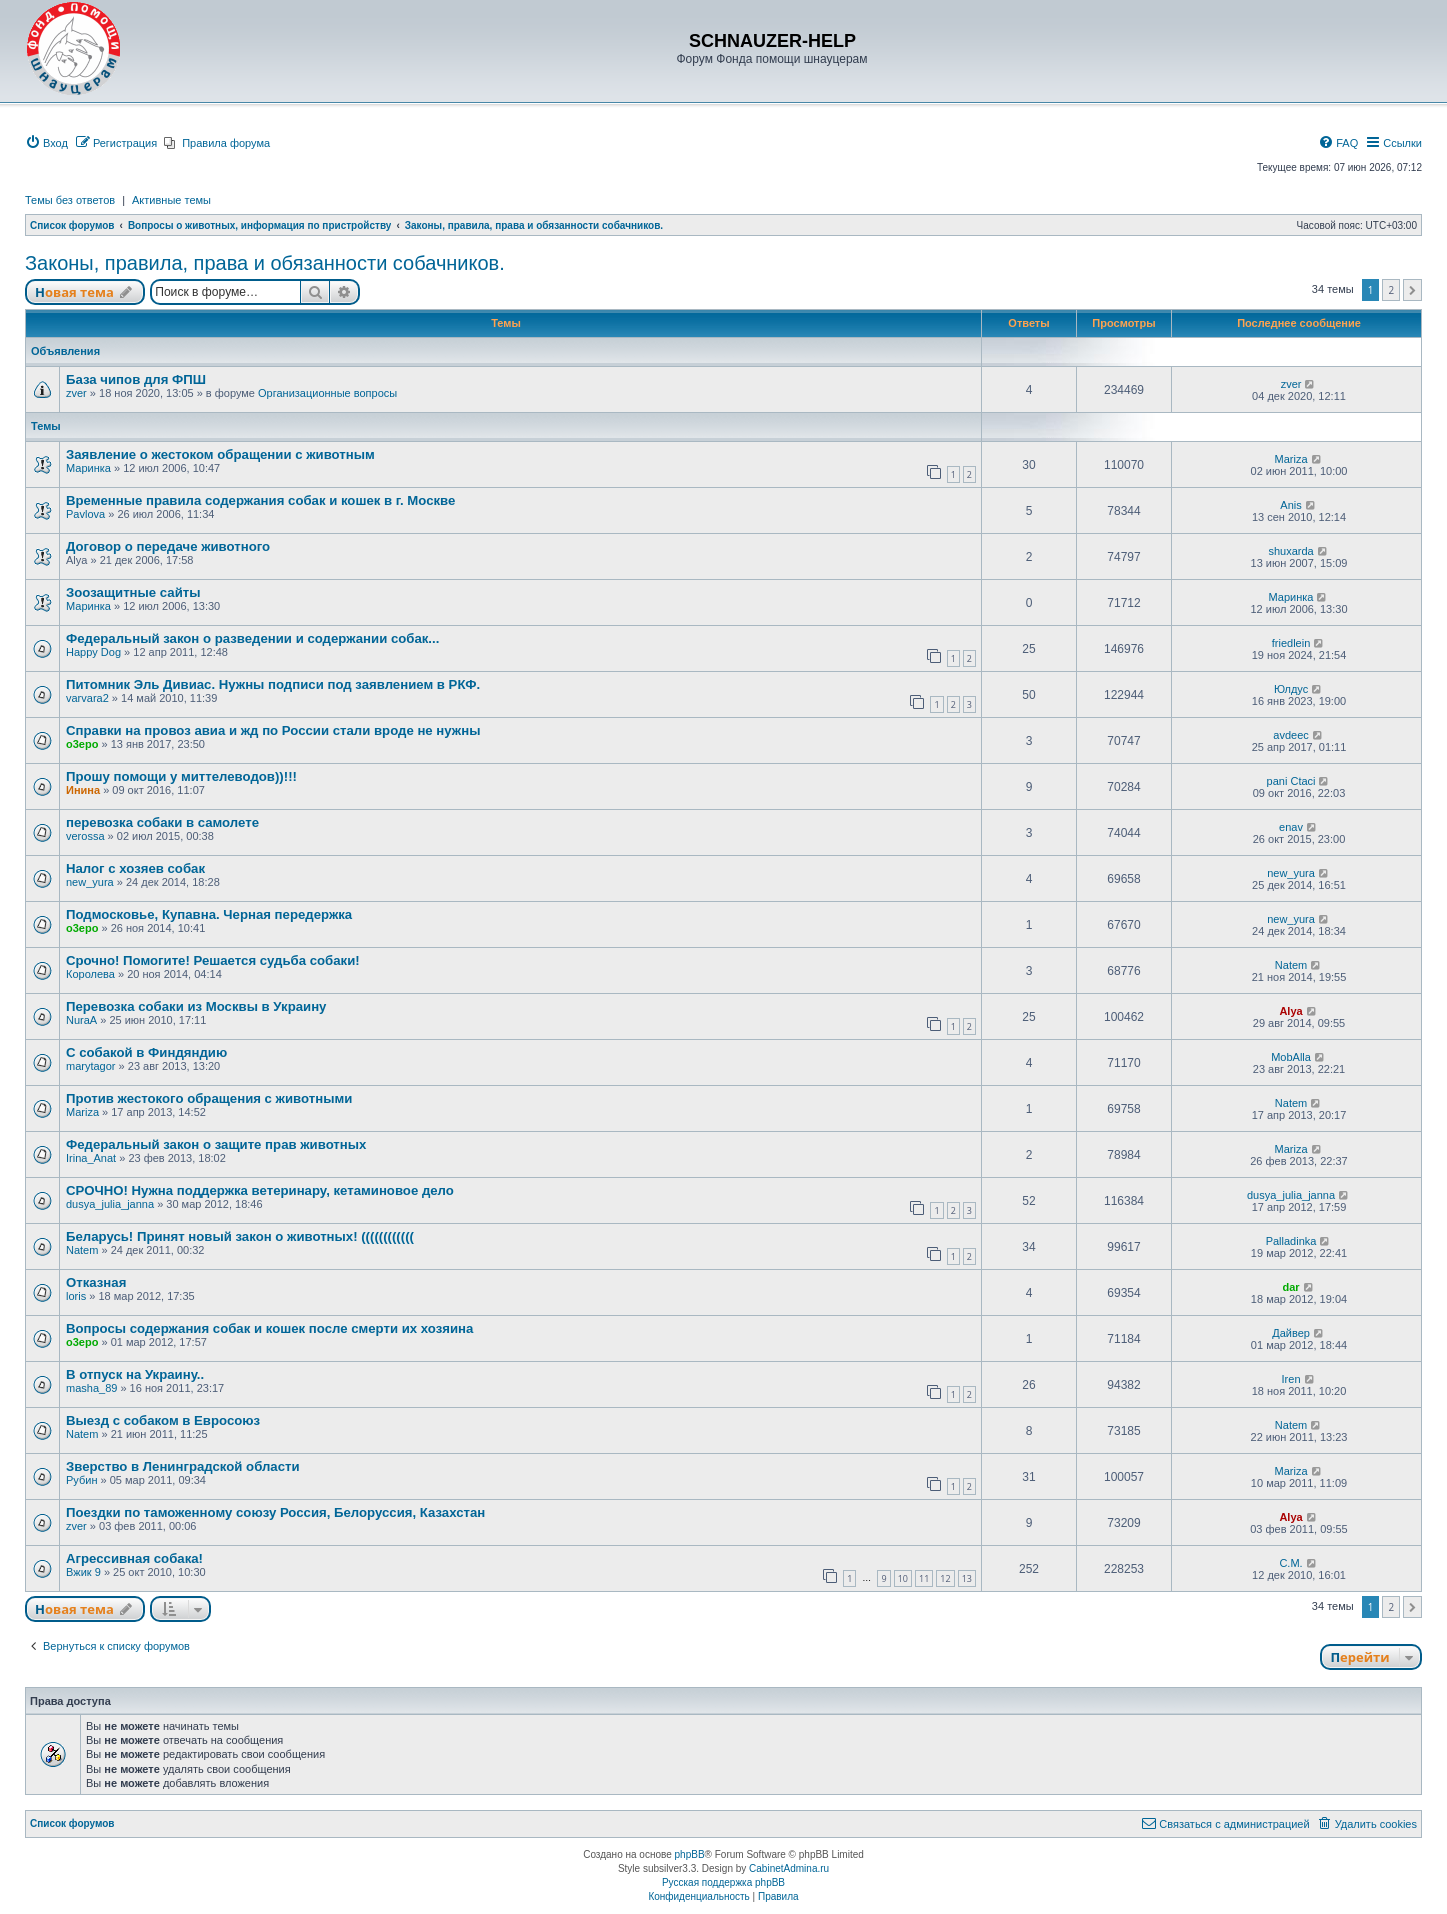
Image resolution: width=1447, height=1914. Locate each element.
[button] (1412, 290)
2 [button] (1391, 290)
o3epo (82, 744)
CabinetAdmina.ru (789, 1868)
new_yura (90, 882)
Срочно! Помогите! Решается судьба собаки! (213, 960)
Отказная (96, 1282)
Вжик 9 (83, 1572)
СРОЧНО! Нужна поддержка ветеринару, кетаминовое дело (260, 1190)
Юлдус (1291, 689)
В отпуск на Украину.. (135, 1374)
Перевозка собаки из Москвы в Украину (196, 1006)
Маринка (88, 468)
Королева (90, 974)
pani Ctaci (1291, 781)
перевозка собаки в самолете (162, 822)
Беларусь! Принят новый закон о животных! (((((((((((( (240, 1236)
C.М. (1290, 1563)
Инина (83, 790)
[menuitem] (46, 143)
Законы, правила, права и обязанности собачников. (265, 263)
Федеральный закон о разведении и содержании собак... (252, 638)
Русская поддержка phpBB (723, 1882)
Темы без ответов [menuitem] (70, 200)
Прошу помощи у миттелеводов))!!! (181, 776)
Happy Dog (93, 652)
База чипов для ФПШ (136, 379)
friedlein (1291, 643)
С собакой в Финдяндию (146, 1052)
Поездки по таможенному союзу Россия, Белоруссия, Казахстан (275, 1512)
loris (76, 1296)
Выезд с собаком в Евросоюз (163, 1420)
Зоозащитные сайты (133, 592)
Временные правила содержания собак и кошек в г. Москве (260, 500)
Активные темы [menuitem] (171, 200)
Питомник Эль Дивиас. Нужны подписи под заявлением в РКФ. (273, 684)
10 (903, 1578)
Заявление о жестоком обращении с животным (220, 454)
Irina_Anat (91, 1158)
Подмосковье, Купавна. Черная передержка (209, 914)
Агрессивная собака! (134, 1558)
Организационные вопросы (327, 393)
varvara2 (87, 698)
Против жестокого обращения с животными (209, 1098)
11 (924, 1578)
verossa (85, 836)
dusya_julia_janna (110, 1204)
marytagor (91, 1066)
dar (1290, 1287)
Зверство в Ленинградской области (183, 1466)
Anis (1290, 505)
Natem (1291, 965)
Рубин (81, 1480)
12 (945, 1578)
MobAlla (1291, 1057)
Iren (1291, 1379)
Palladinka (1291, 1241)
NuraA (81, 1020)
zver (76, 393)
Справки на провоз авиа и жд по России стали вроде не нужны (273, 730)
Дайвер (1291, 1333)
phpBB (690, 1854)
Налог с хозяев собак (135, 868)
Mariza (1291, 459)
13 (967, 1578)
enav (1291, 827)
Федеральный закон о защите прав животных (216, 1144)
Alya (1290, 1011)
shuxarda (1290, 551)
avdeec (1290, 735)
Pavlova (85, 514)
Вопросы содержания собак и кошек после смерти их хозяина (269, 1328)
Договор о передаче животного (168, 546)
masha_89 (91, 1388)
